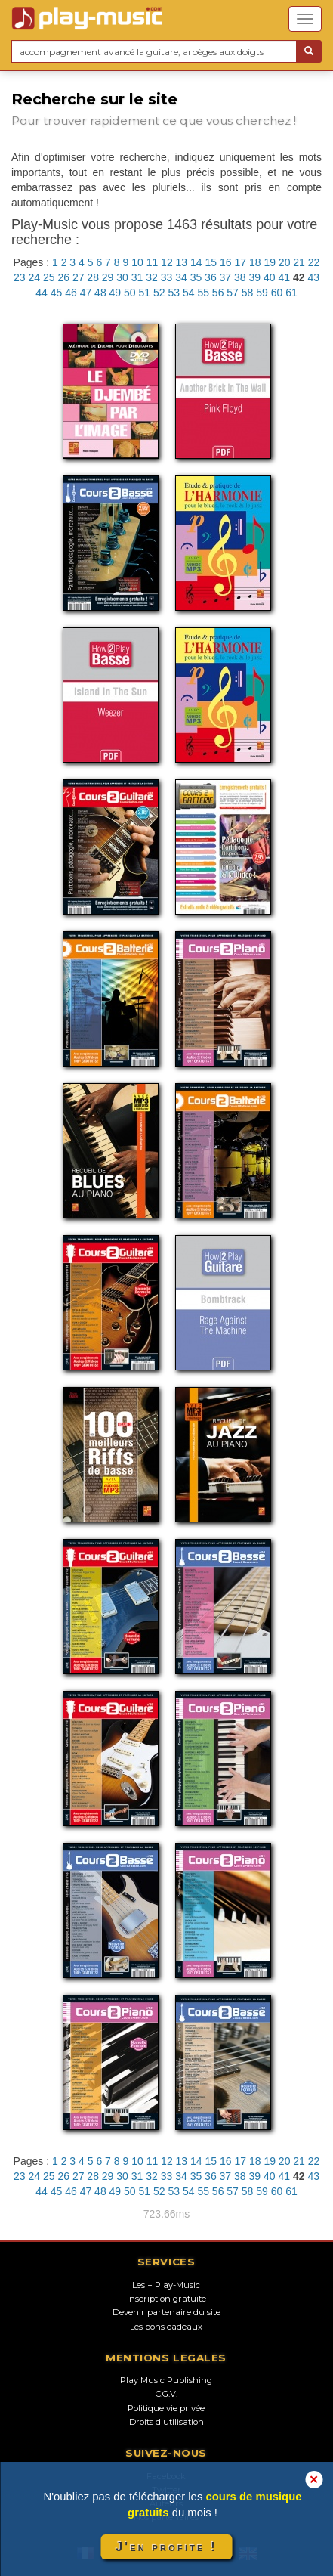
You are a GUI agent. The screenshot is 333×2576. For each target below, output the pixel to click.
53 (174, 292)
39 (255, 277)
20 (285, 262)
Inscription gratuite (166, 2298)
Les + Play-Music (166, 2285)
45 (57, 292)
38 (240, 277)
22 (314, 262)
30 (122, 277)
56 (218, 292)
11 (152, 262)
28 (93, 277)
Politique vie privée (166, 2408)
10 (137, 262)
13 (182, 262)
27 (78, 277)
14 (196, 262)
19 (270, 262)
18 (255, 262)
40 (270, 277)
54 (189, 292)
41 (284, 277)
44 (41, 292)
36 (211, 277)
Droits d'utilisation (166, 2422)
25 (49, 277)
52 (159, 292)
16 (226, 262)
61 (291, 292)
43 (313, 277)
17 (240, 262)
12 (167, 262)
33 (167, 277)
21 (299, 262)
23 (20, 277)
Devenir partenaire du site (166, 2312)
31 (137, 277)
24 (34, 277)
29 (108, 277)
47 (86, 292)
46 (71, 292)
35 (196, 277)
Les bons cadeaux (166, 2326)
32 (152, 277)
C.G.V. (166, 2394)
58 (248, 292)
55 (203, 292)
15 (211, 262)
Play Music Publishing (166, 2380)
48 (100, 292)
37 (226, 277)
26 (63, 277)
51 (145, 292)
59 (262, 292)
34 (181, 277)
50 (130, 292)
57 (233, 292)
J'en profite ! (166, 2546)
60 (277, 292)
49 (115, 292)
